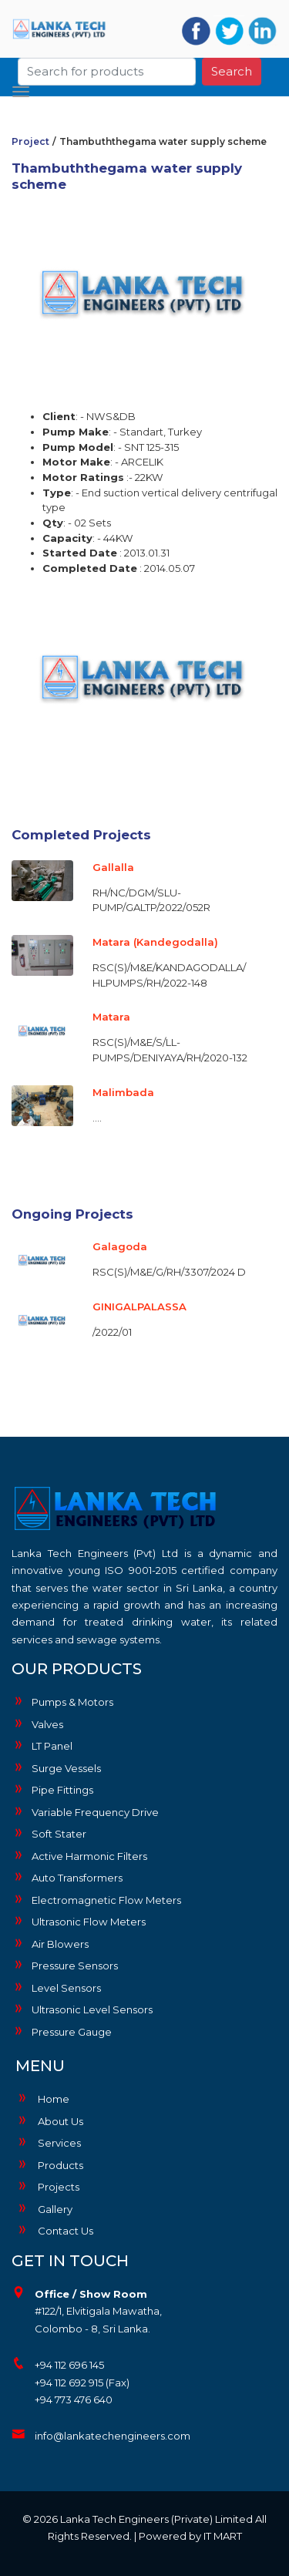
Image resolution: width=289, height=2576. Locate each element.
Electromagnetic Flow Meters (96, 1899)
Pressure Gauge (62, 2031)
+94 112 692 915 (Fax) (82, 2382)
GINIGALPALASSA (139, 1306)
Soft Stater (49, 1833)
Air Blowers (50, 1943)
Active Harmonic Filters (79, 1855)
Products (49, 2165)
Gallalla (113, 867)
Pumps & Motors (62, 1701)
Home (42, 2099)
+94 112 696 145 (69, 2365)
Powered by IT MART (190, 2536)
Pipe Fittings (52, 1789)
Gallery (43, 2209)
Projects (47, 2187)
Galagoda (119, 1246)
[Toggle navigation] (21, 87)
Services (48, 2143)
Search (231, 66)
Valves (37, 1723)
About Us (49, 2121)
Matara (111, 1017)
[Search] (107, 67)
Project (30, 141)
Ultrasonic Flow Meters (79, 1921)
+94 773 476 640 (74, 2399)
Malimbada (123, 1092)
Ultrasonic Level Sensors (82, 2009)
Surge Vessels (56, 1767)
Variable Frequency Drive (85, 1811)
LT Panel (42, 1745)
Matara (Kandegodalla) (155, 942)
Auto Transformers (67, 1877)
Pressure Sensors (65, 1965)
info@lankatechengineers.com (112, 2436)
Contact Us (54, 2231)
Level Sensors (56, 1987)
